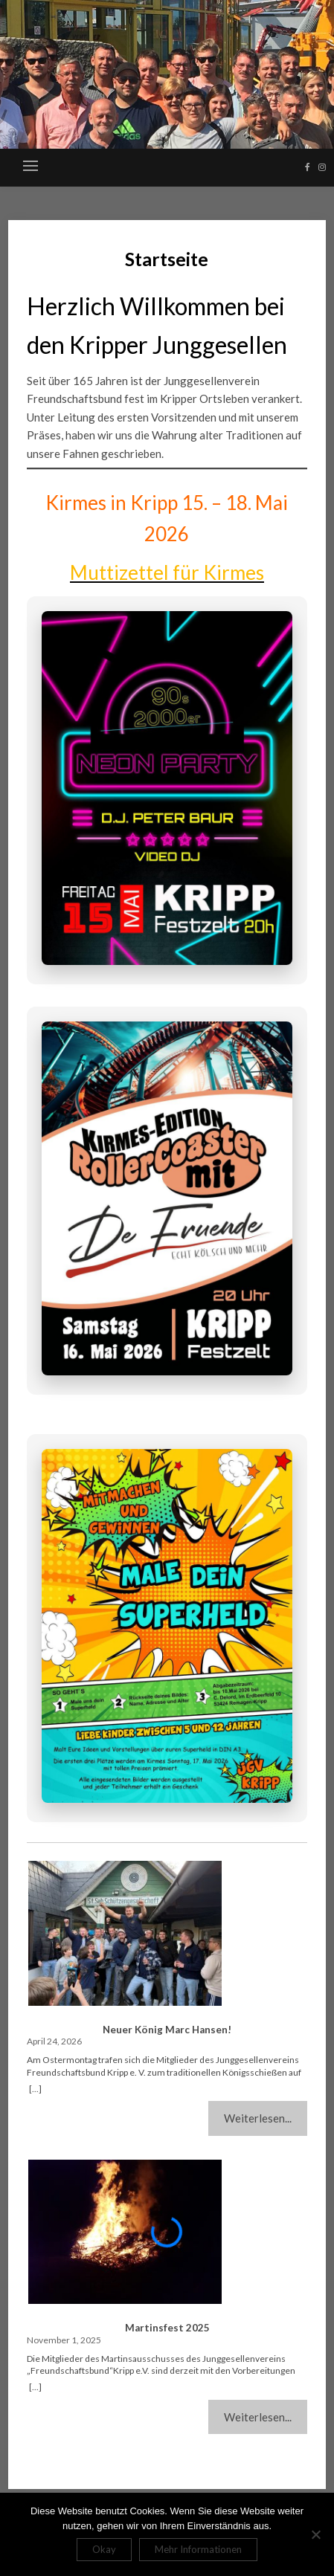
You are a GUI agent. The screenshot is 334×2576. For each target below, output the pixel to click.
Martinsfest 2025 (167, 2328)
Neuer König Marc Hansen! (167, 2030)
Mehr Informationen (198, 2549)
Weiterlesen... (258, 2118)
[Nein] (315, 2534)
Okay (104, 2549)
